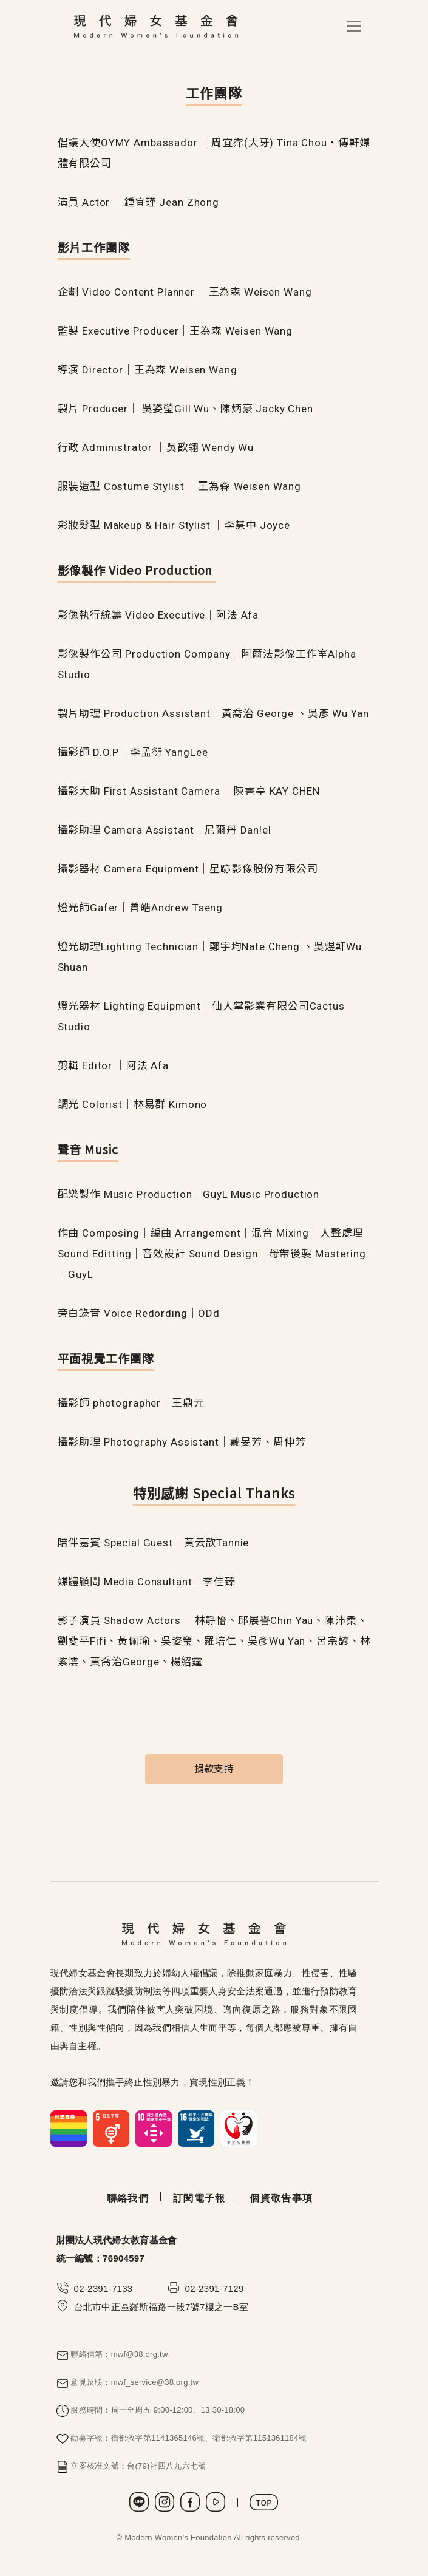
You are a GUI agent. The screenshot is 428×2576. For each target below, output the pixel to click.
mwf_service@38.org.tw (155, 2382)
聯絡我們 (128, 2198)
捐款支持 (214, 1769)
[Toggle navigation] (354, 26)
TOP (264, 2502)
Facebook (190, 2502)
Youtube (215, 2502)
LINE (139, 2502)
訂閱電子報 (199, 2198)
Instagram (164, 2502)
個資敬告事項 (281, 2198)
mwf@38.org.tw (139, 2354)
